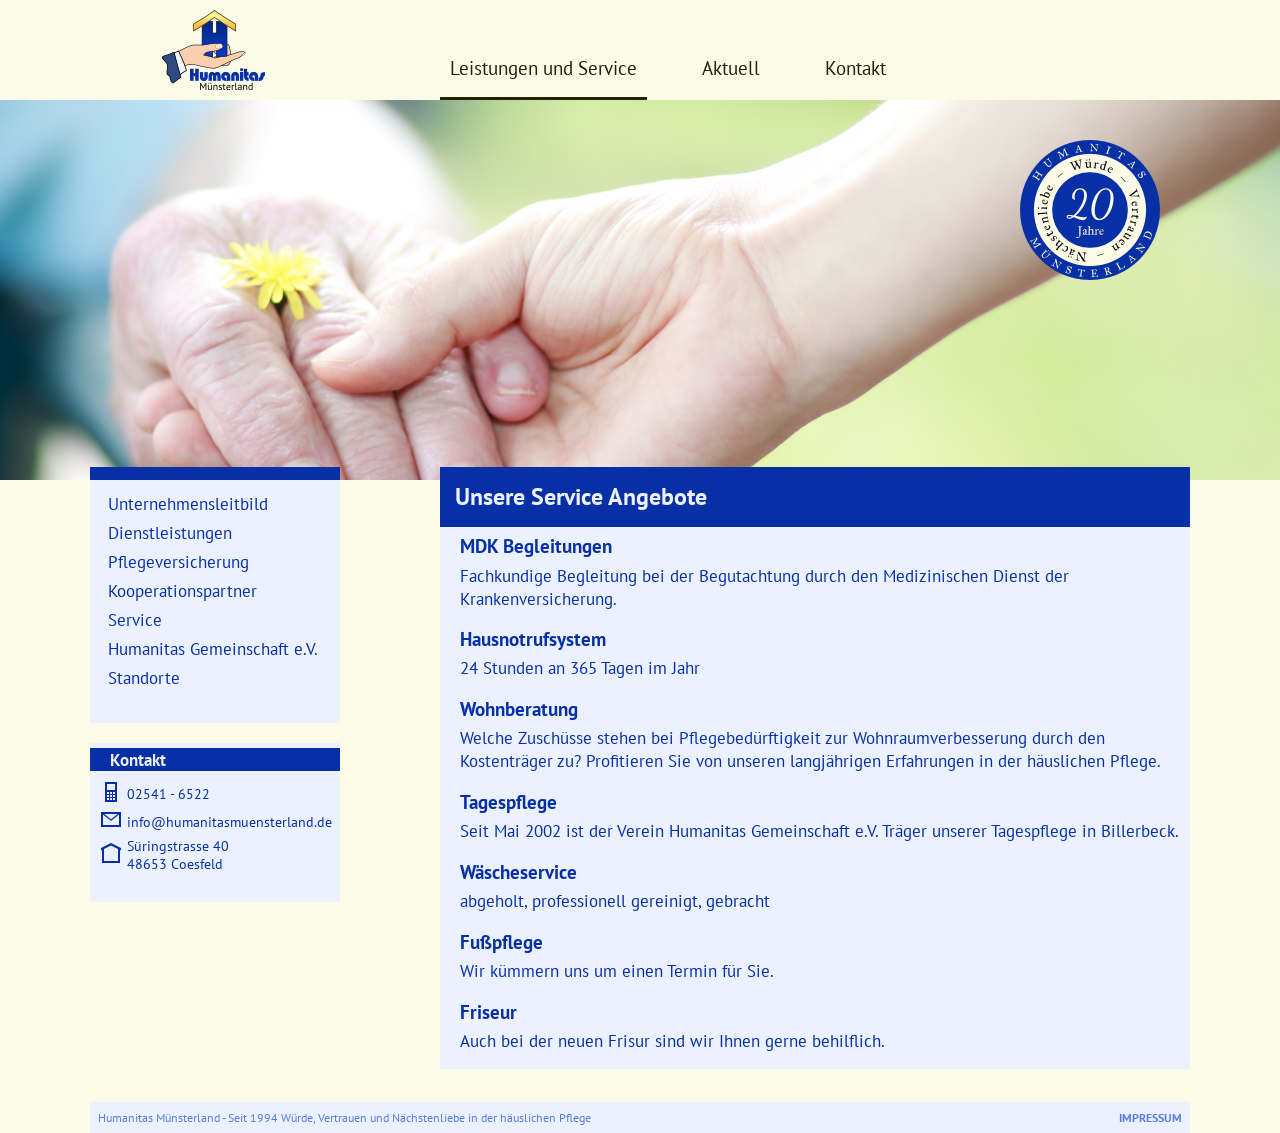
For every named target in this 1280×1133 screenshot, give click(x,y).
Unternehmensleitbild (188, 503)
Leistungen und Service (543, 68)
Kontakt (855, 68)
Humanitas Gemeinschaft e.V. (213, 648)
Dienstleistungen (170, 532)
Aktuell (731, 68)
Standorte (144, 677)
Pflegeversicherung (178, 561)
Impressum (1150, 1117)
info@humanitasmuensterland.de (229, 822)
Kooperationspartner (182, 590)
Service (135, 619)
